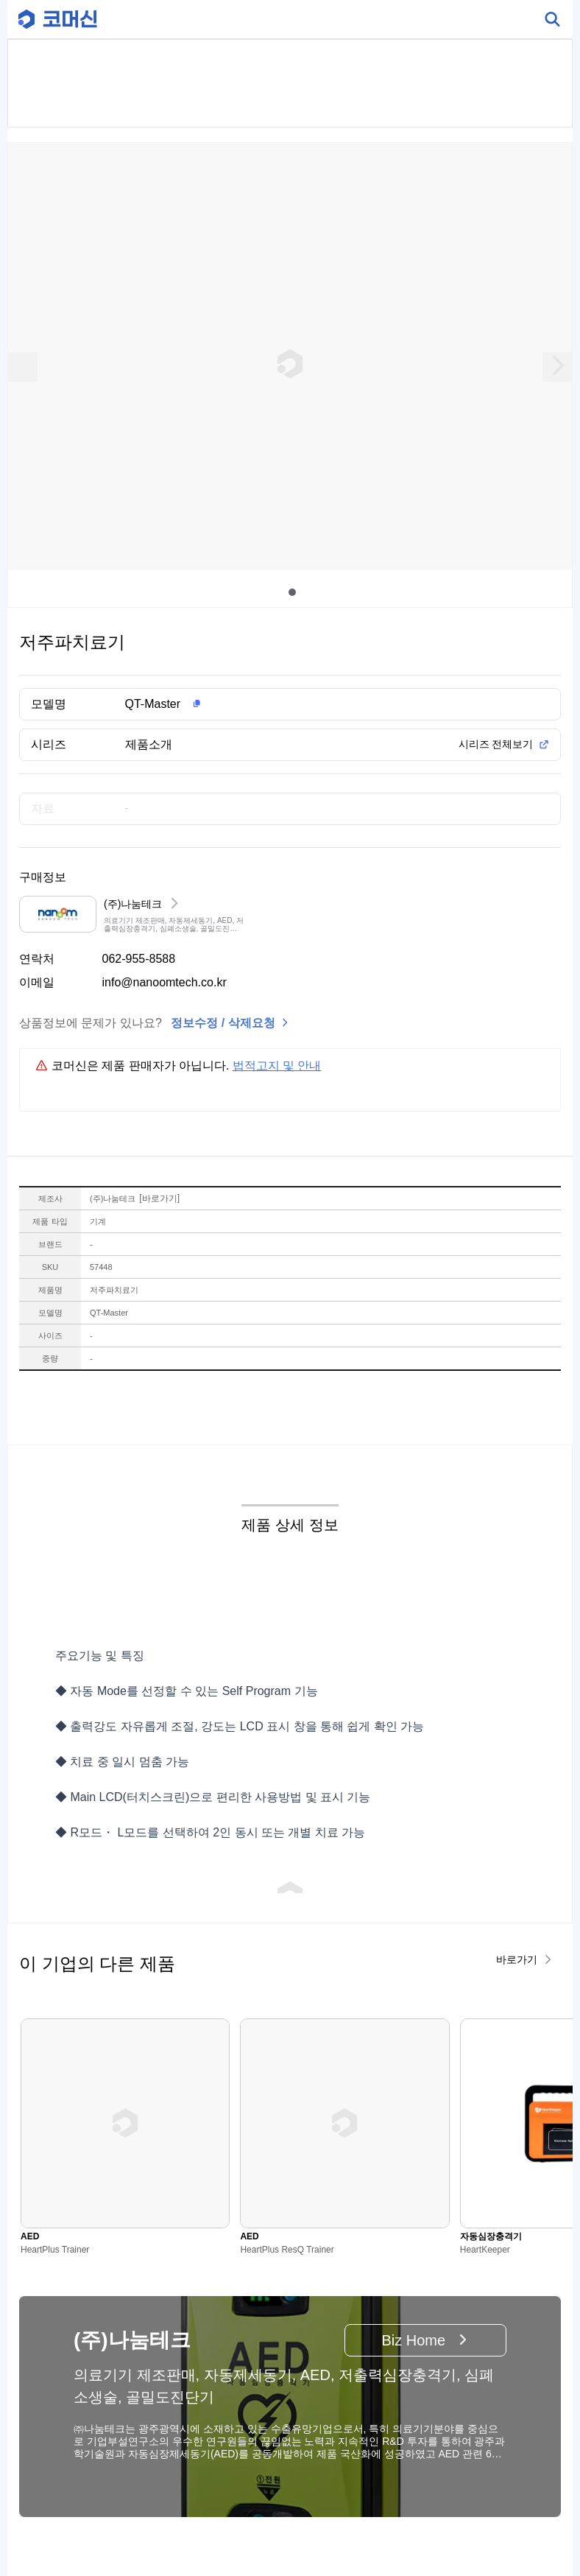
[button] (313, 704)
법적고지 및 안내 (277, 1065)
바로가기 (159, 1198)
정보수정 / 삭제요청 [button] (223, 1023)
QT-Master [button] (153, 704)
